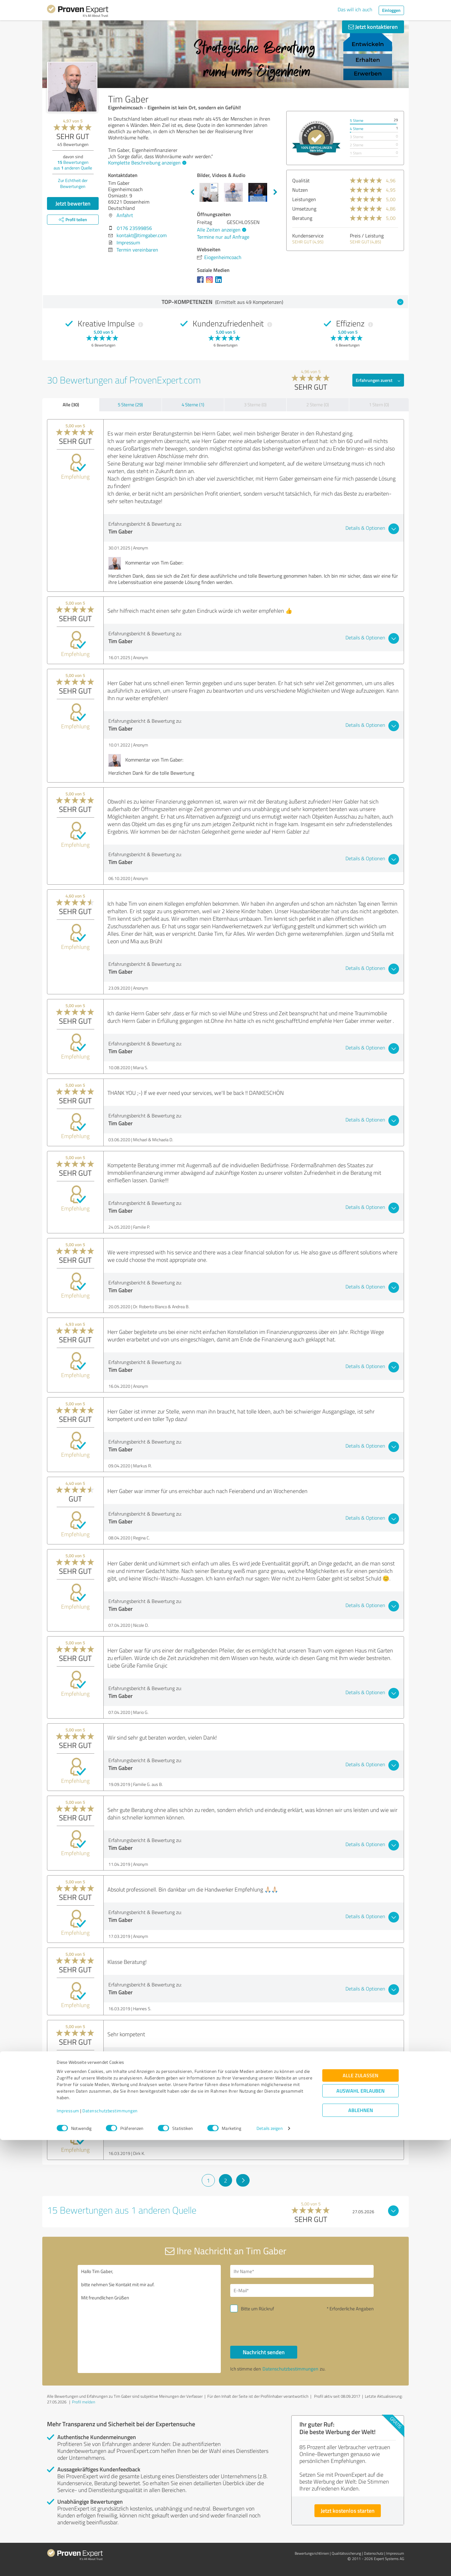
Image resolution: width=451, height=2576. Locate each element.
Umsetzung (304, 208)
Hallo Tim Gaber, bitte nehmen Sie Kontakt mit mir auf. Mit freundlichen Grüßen (149, 2319)
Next (275, 192)
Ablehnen (360, 2546)
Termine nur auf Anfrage (223, 236)
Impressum (68, 2547)
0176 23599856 (134, 228)
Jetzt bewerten (73, 203)
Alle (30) (71, 404)
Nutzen (300, 189)
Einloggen (391, 10)
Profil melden (83, 2402)
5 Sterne (356, 120)
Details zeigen (270, 2564)
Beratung (302, 218)
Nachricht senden (264, 2352)
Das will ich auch (355, 9)
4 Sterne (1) (193, 404)
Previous (192, 192)
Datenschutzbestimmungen (110, 2547)
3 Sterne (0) (255, 404)
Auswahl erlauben (360, 2526)
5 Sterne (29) (130, 404)
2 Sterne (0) (317, 404)
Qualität (301, 180)
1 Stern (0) (379, 404)
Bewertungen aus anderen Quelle (73, 165)
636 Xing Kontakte (185, 2081)
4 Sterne (356, 128)
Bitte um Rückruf (257, 2308)
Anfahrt (125, 215)
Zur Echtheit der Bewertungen (73, 183)
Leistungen (304, 199)
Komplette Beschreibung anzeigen (146, 162)
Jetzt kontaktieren (373, 27)
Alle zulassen (360, 2511)
